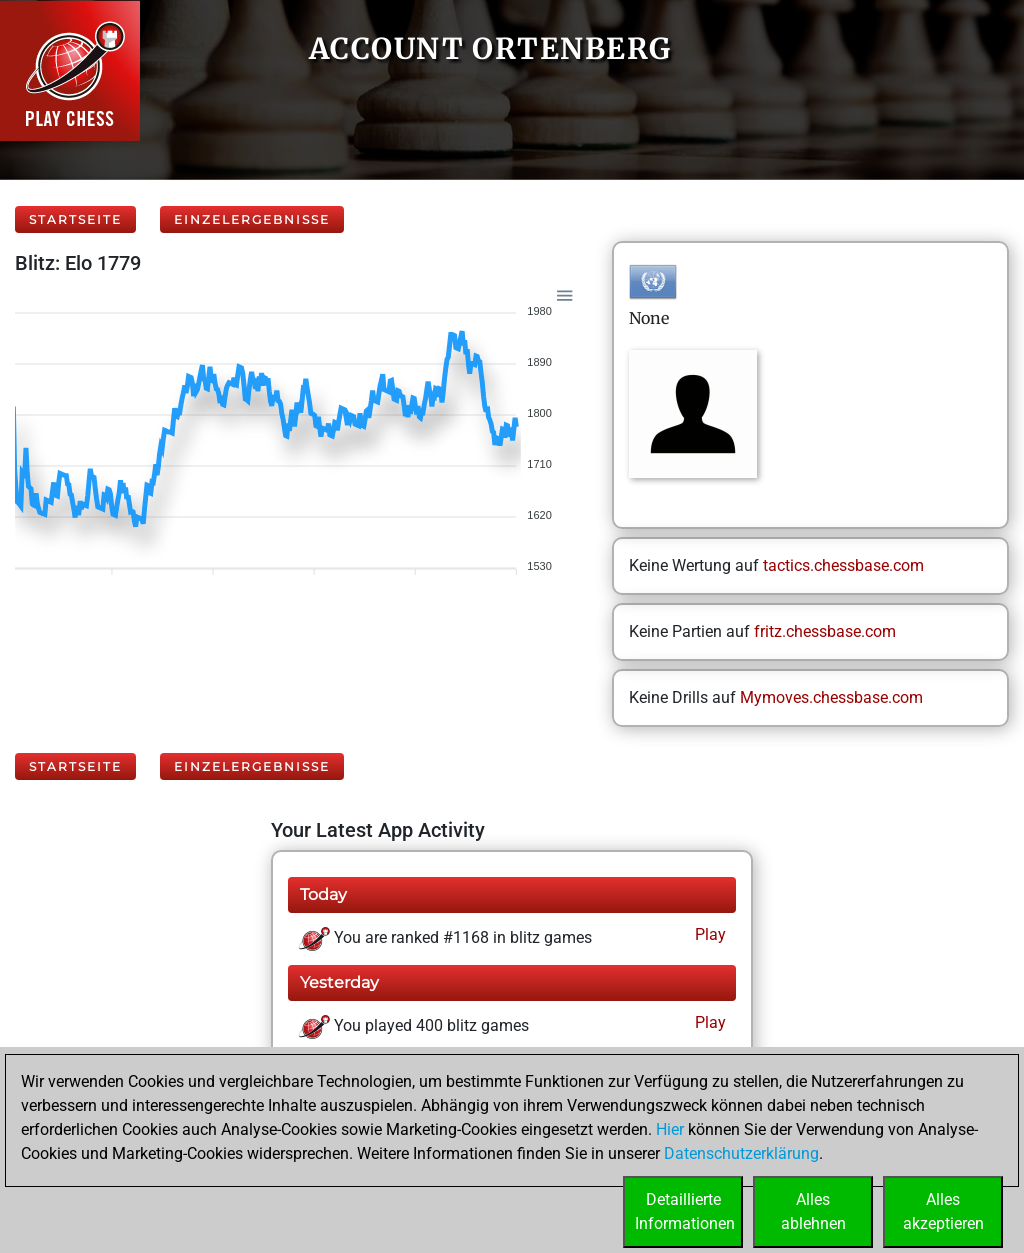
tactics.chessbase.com (843, 565)
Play (708, 934)
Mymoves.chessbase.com (831, 697)
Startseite (75, 219)
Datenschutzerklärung (741, 1153)
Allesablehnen (813, 1211)
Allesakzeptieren (943, 1211)
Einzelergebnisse (252, 219)
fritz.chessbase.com (825, 631)
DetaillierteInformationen (685, 1211)
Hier (670, 1129)
